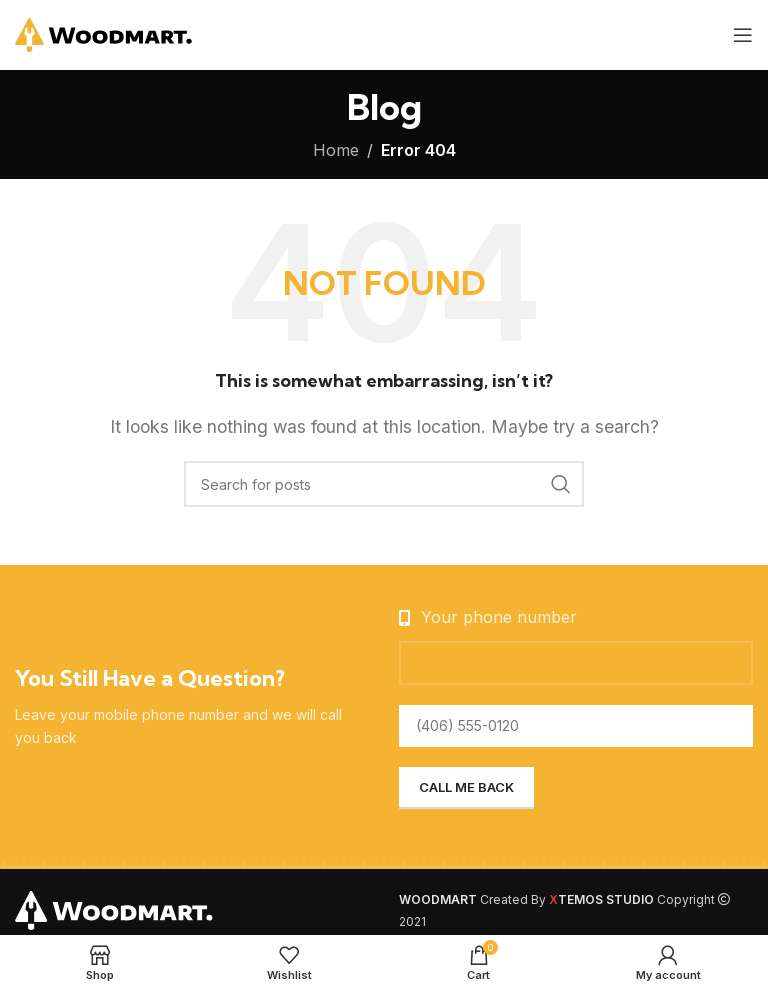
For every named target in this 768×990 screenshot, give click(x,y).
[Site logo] (104, 33)
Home (336, 150)
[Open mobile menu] (743, 35)
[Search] (384, 484)
